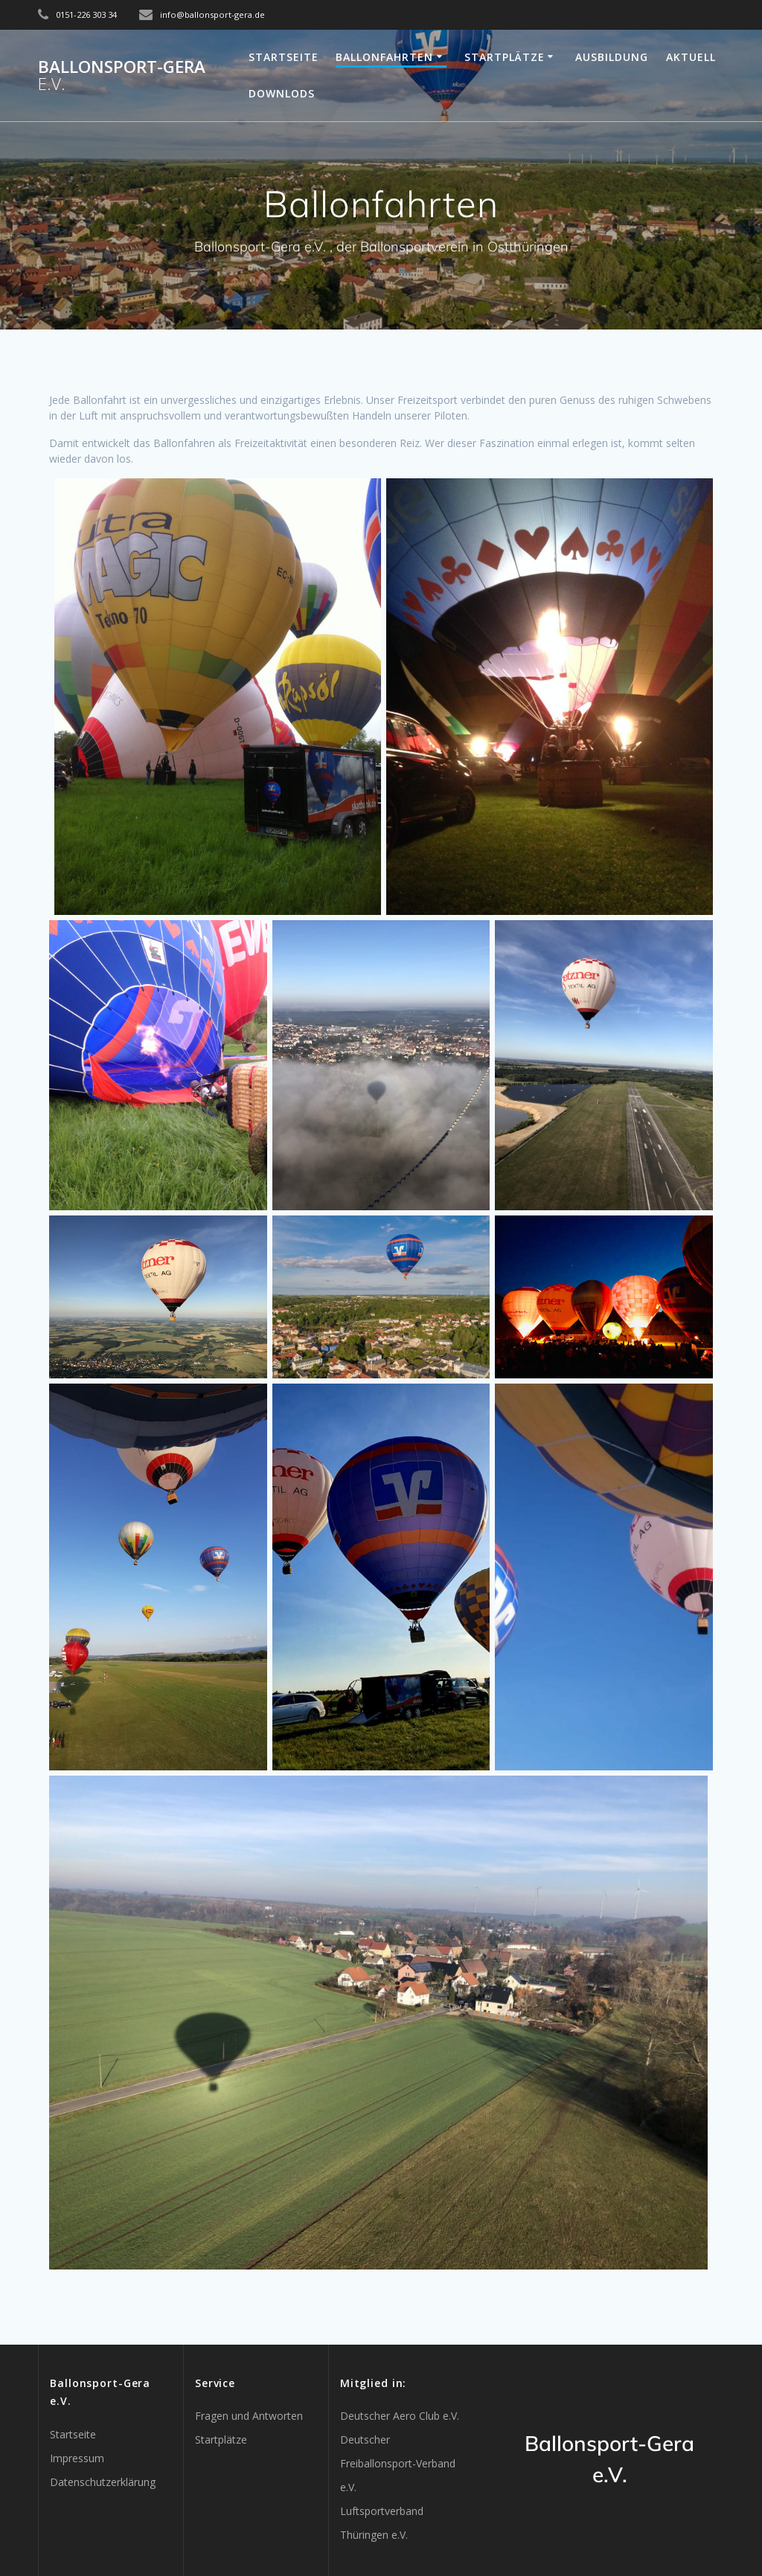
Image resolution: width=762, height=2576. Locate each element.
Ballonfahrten (384, 57)
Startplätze (504, 57)
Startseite (283, 57)
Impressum (77, 2458)
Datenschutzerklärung (103, 2482)
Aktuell (691, 57)
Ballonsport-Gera (121, 75)
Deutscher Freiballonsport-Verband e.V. (397, 2463)
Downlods (282, 93)
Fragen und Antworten (249, 2416)
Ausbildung (611, 57)
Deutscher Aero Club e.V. (399, 2416)
